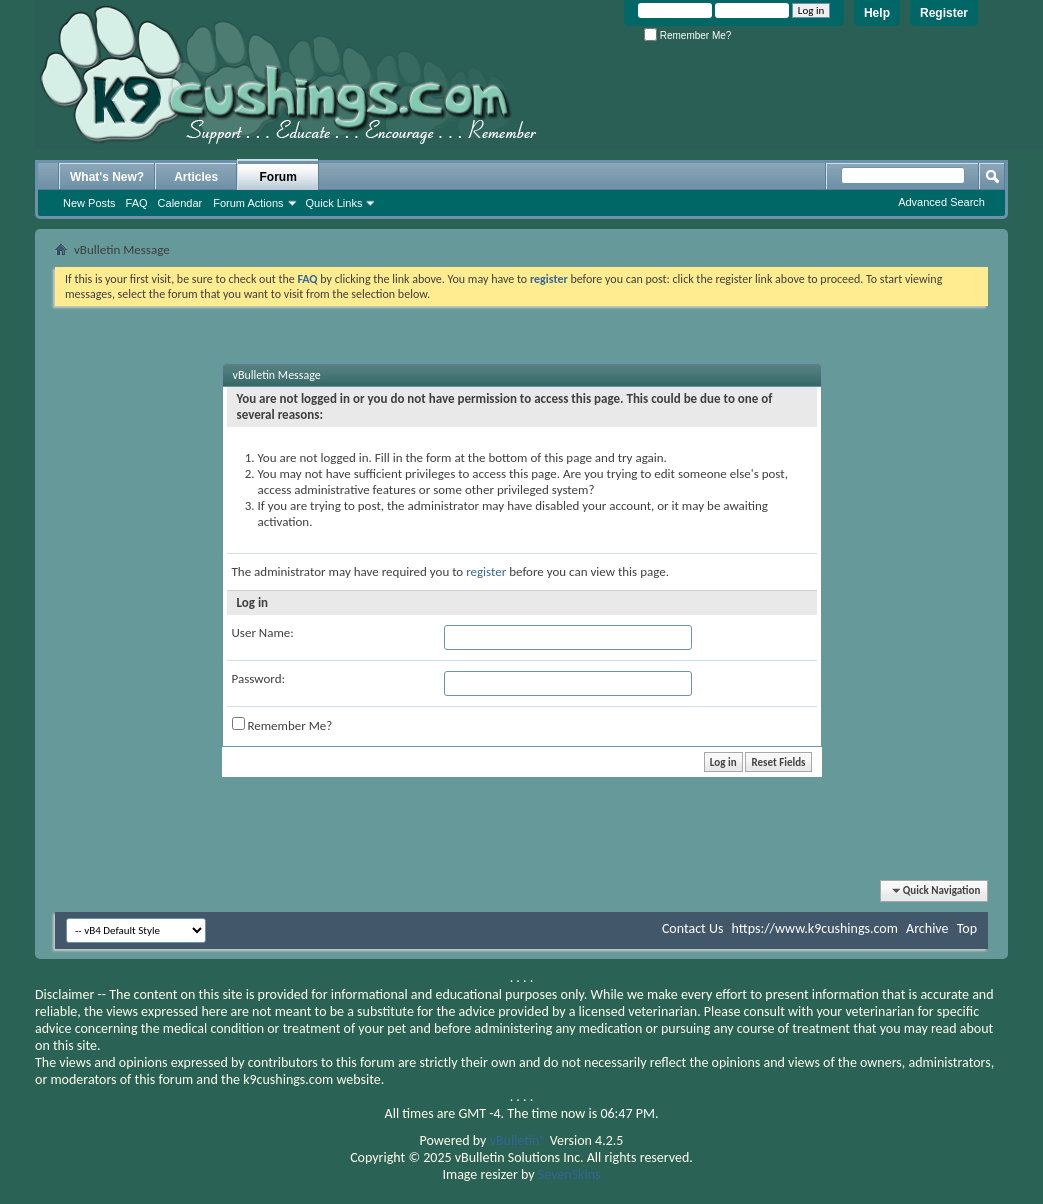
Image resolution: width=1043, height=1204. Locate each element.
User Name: (263, 632)
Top (967, 928)
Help (877, 13)
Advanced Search (941, 202)
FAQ (137, 203)
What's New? (107, 177)
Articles (196, 177)
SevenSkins (569, 1174)
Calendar (180, 203)
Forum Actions (248, 203)
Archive (927, 928)
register (486, 571)
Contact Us (693, 928)
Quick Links (334, 203)
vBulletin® (518, 1140)
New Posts (89, 203)
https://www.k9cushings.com (815, 928)
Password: (258, 678)
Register (944, 13)
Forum (278, 177)
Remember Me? (687, 35)
